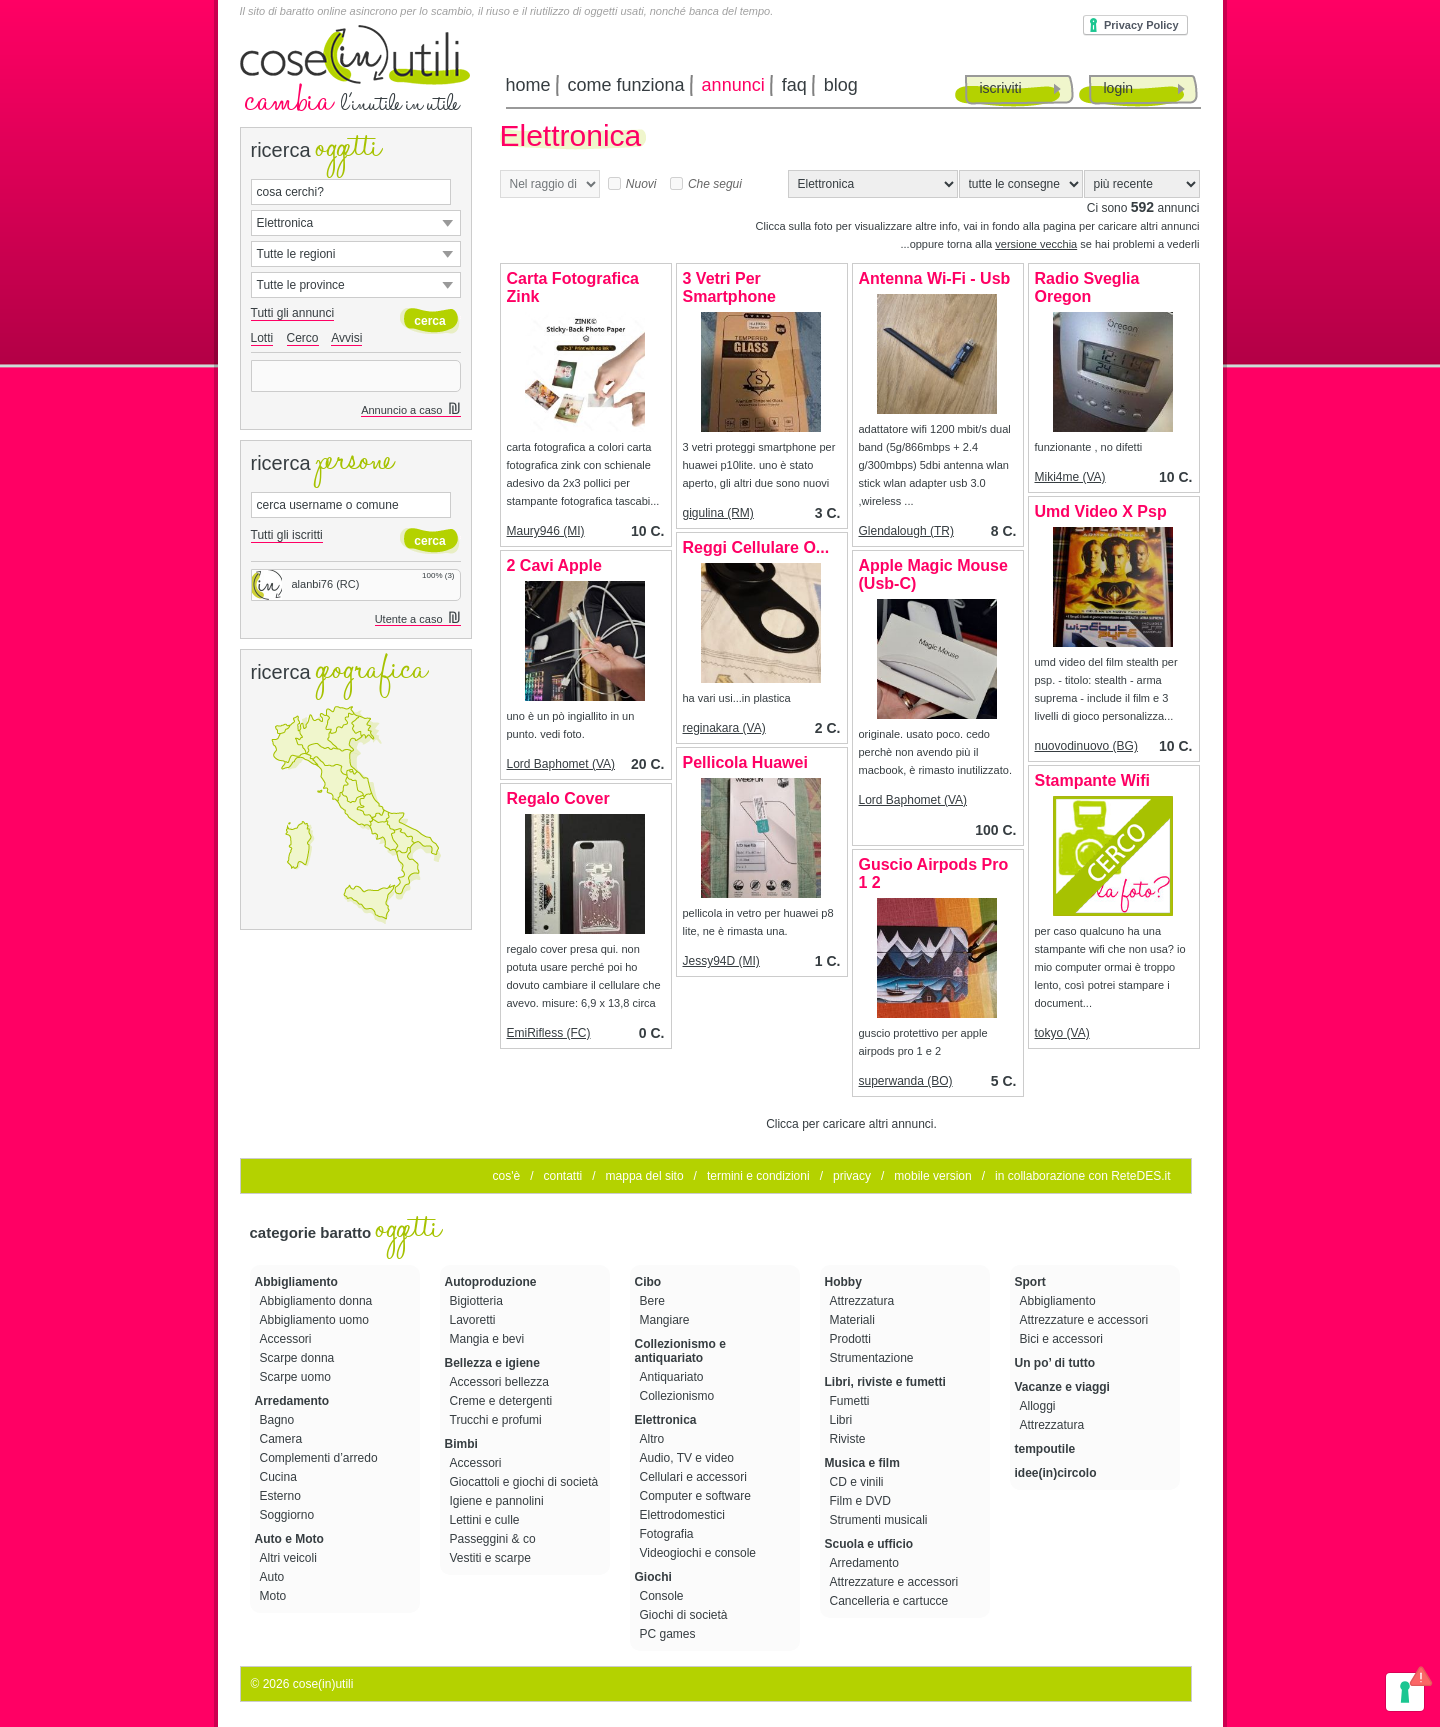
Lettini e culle (486, 1520)
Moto (275, 1596)
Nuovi (632, 184)
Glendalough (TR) (906, 531)
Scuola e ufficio (869, 1544)
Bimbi (461, 1444)
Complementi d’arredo (320, 1458)
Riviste (849, 1439)
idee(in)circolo (1056, 1473)
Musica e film (862, 1463)
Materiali (854, 1320)
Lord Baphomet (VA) (561, 764)
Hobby (843, 1282)
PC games (669, 1634)
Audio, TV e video (689, 1458)
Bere (654, 1301)
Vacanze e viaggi (1062, 1387)
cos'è (507, 1176)
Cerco (303, 338)
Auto (274, 1577)
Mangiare (666, 1320)
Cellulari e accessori (695, 1477)
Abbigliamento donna (318, 1301)
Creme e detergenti (503, 1401)
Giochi (653, 1577)
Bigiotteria (478, 1301)
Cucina (280, 1477)
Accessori (287, 1339)
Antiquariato (673, 1377)
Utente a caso (418, 619)
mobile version (932, 1176)
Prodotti (852, 1339)
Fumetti (851, 1401)
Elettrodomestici (684, 1515)
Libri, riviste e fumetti (885, 1382)
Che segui (706, 184)
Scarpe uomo (297, 1377)
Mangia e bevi (489, 1339)
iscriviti (1001, 88)
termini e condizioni (758, 1176)
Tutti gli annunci (293, 313)
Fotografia (668, 1534)
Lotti (262, 338)
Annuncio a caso (410, 410)
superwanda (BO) (906, 1081)
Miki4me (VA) (1070, 477)
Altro (654, 1439)
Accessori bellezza (501, 1382)
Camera (283, 1439)
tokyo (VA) (1062, 1033)
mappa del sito (645, 1176)
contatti (562, 1176)
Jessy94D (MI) (721, 961)
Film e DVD (862, 1501)
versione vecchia (1036, 244)
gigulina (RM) (718, 513)
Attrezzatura (864, 1301)
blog (841, 85)
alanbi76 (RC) (306, 584)
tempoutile (1045, 1449)
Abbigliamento (296, 1282)
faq (794, 85)
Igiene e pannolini (498, 1501)
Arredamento (292, 1401)
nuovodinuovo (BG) (1086, 746)
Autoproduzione (491, 1282)
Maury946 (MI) (546, 531)
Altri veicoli (290, 1558)
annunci (733, 85)
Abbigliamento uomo (316, 1320)
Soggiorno (289, 1515)
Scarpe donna (299, 1358)
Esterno (282, 1496)
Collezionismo (679, 1396)
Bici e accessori (1063, 1339)
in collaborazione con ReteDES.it (1082, 1176)
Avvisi (346, 338)
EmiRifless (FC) (549, 1033)
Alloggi (1039, 1406)
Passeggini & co (494, 1539)
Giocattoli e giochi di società (526, 1482)
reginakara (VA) (724, 728)
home (528, 85)
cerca (429, 321)
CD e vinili (858, 1482)
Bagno (279, 1420)
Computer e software (697, 1496)
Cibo (648, 1282)
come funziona (626, 85)
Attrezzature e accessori (896, 1582)
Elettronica (666, 1420)
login (1119, 88)
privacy (852, 1176)
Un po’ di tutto (1055, 1363)
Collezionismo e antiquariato (680, 1351)
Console (663, 1596)
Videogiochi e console (700, 1553)
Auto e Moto (289, 1539)
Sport (1030, 1282)
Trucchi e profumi (498, 1420)
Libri (843, 1420)
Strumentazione (873, 1358)
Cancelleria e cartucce (891, 1601)
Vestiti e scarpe (492, 1558)
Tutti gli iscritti (287, 535)
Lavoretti (474, 1320)
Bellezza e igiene (492, 1363)
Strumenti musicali (880, 1520)
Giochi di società (685, 1615)
